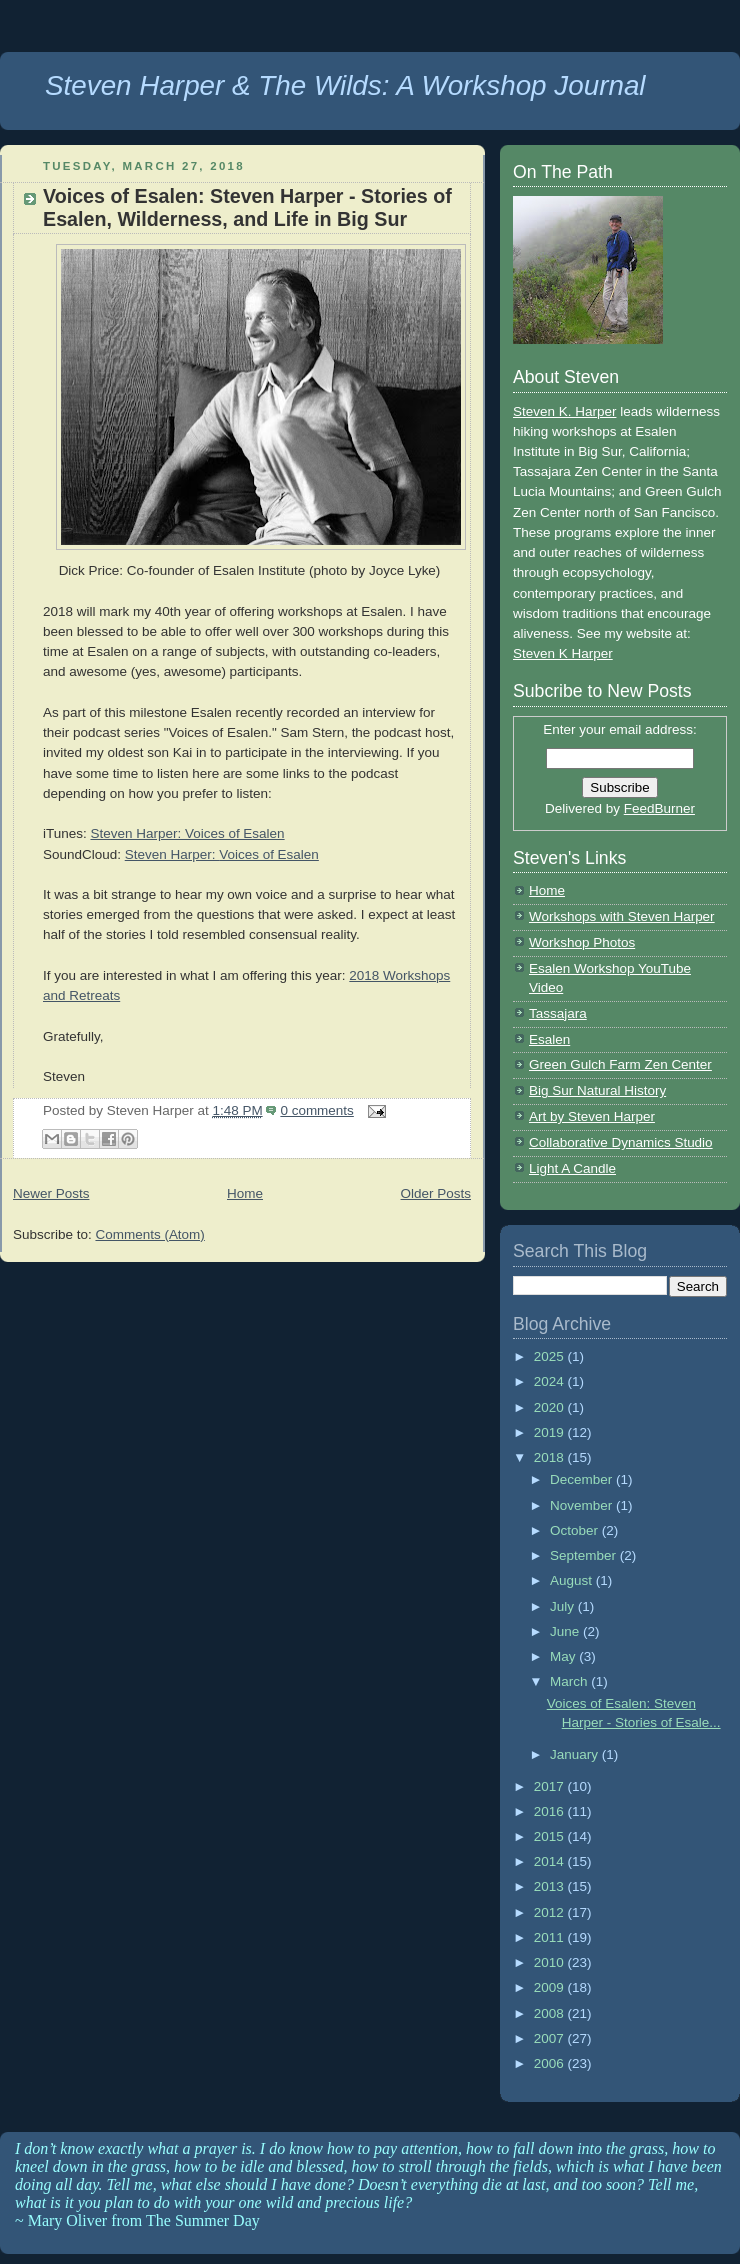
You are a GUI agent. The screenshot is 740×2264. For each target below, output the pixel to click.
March (570, 1681)
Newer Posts (51, 1193)
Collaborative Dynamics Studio (621, 1142)
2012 (551, 1912)
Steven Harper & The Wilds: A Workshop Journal (345, 85)
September (585, 1555)
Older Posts (436, 1193)
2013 (551, 1886)
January (576, 1754)
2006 (551, 2063)
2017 (551, 1786)
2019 (551, 1432)
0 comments (316, 1110)
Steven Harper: (172, 854)
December (583, 1479)
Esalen (549, 1039)
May (564, 1656)
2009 (551, 1987)
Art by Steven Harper (592, 1116)
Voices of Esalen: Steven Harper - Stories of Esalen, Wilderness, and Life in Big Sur (247, 207)
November (583, 1505)
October (576, 1530)
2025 (551, 1356)
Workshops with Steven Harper (622, 916)
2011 (551, 1937)
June (566, 1631)
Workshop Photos (582, 942)
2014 (551, 1861)
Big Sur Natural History (597, 1090)
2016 (551, 1811)
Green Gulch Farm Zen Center (620, 1064)
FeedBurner (659, 808)
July (564, 1606)
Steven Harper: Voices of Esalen (187, 833)
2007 (551, 2038)
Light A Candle (572, 1168)
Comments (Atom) (149, 1234)
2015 (551, 1836)
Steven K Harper (563, 653)
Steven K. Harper (564, 411)
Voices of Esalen (269, 854)
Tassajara (558, 1013)
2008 (551, 2013)
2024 (551, 1381)
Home (245, 1193)
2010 (551, 1962)
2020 (551, 1407)
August (573, 1580)
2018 (551, 1457)
